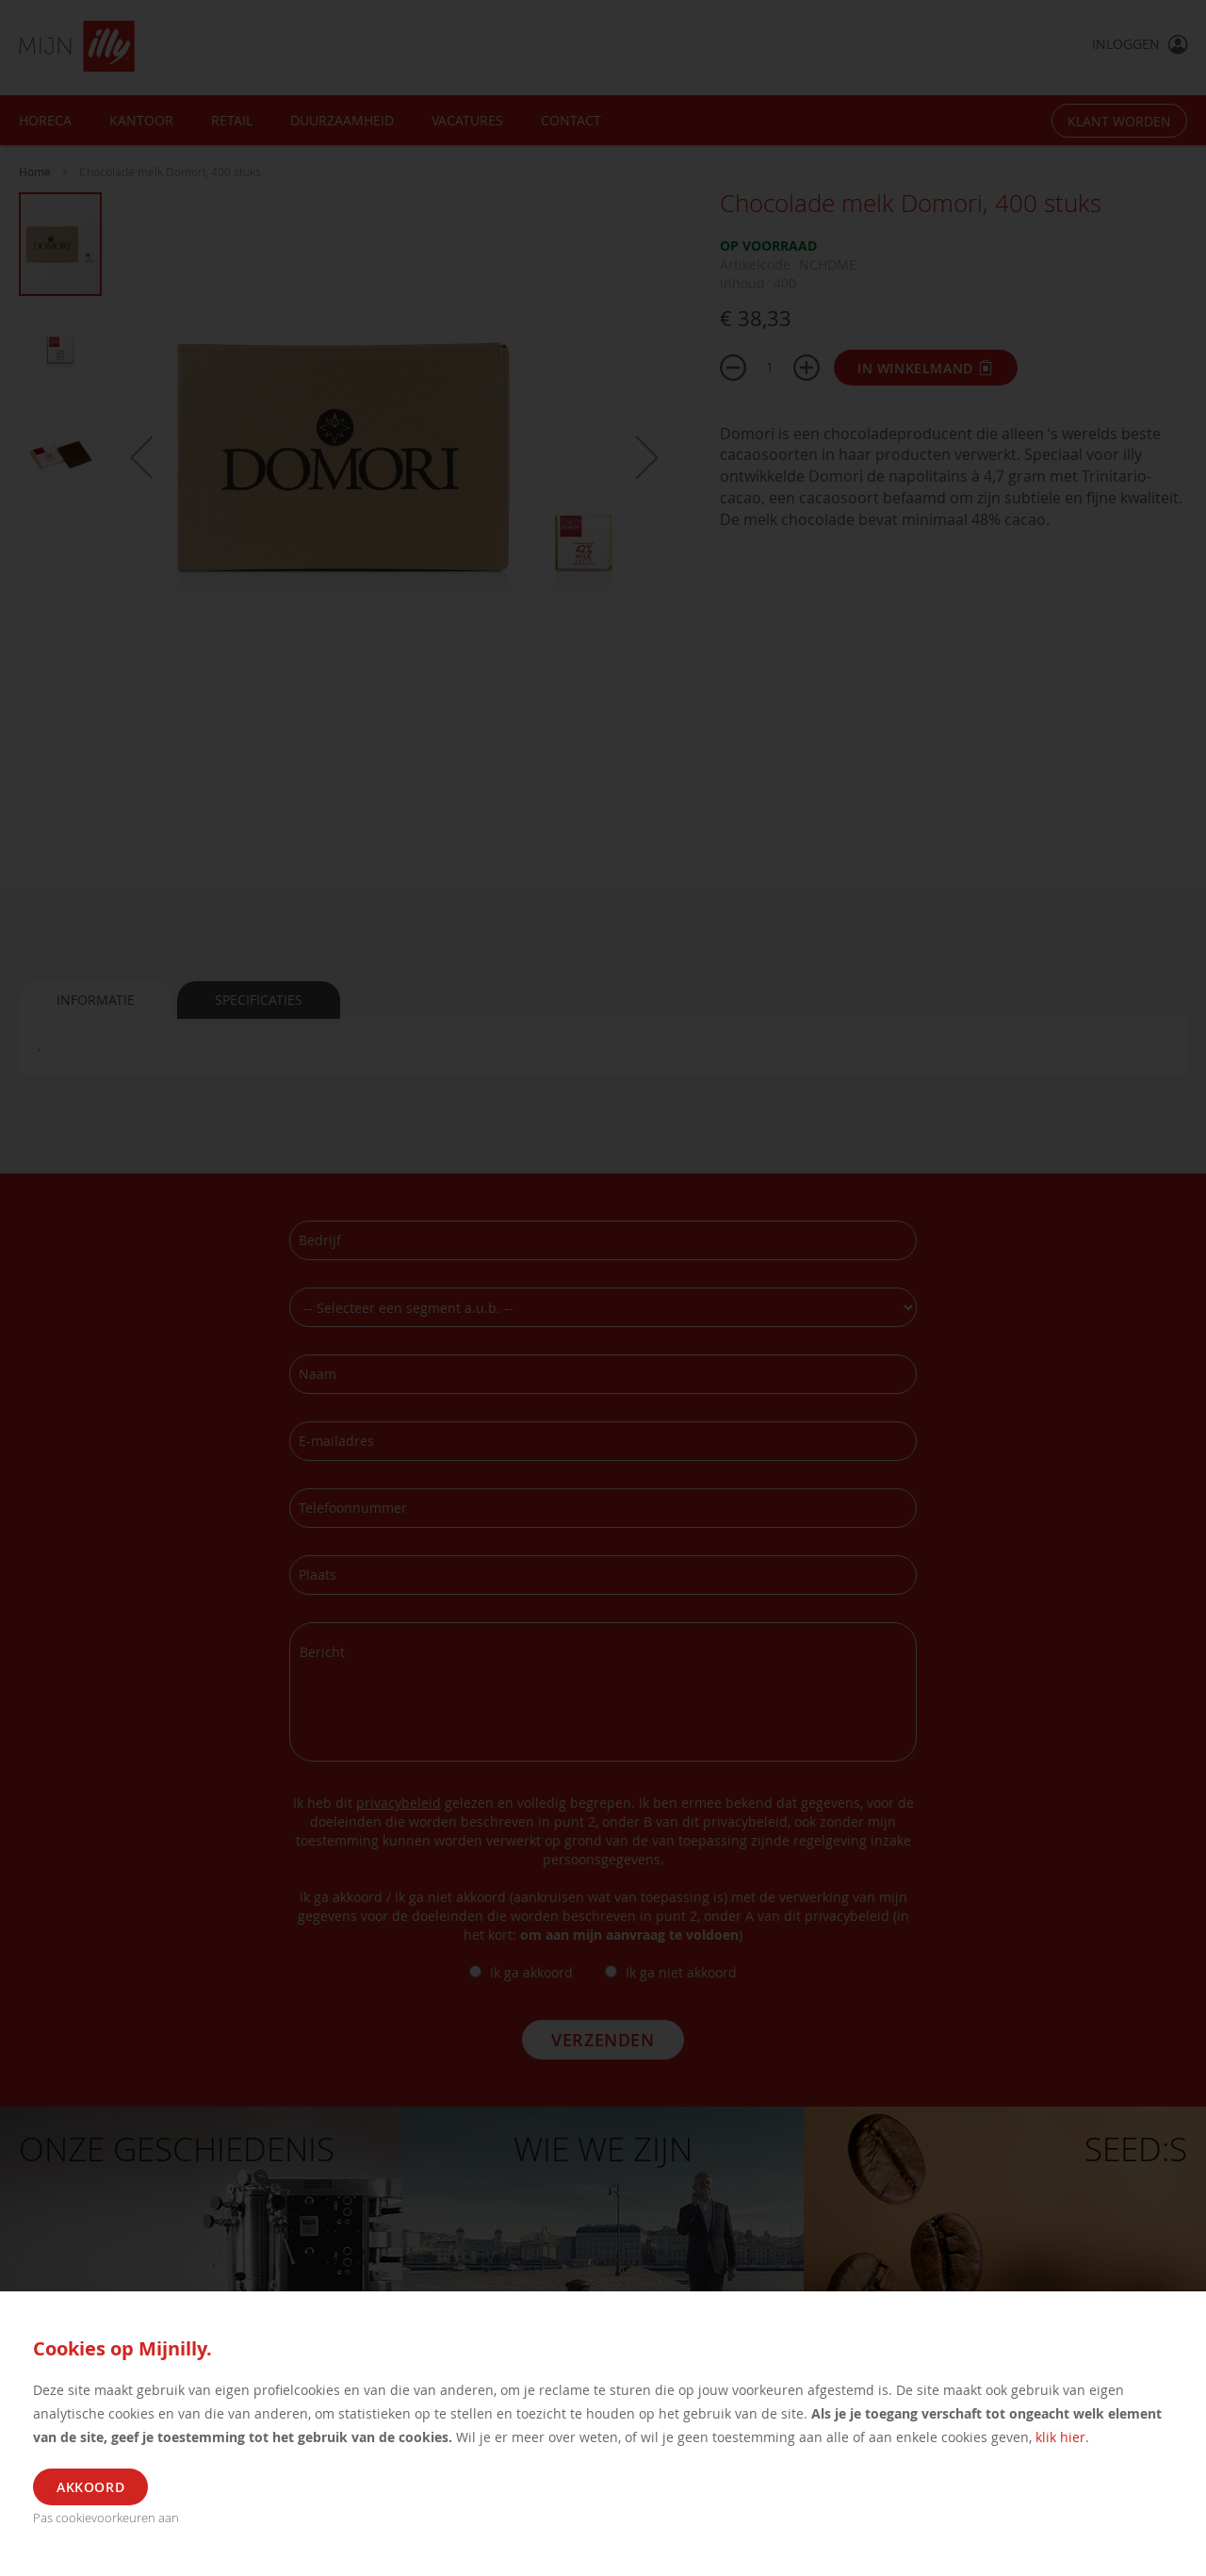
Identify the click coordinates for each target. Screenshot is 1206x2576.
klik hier (1060, 2437)
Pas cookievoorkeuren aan (106, 2517)
